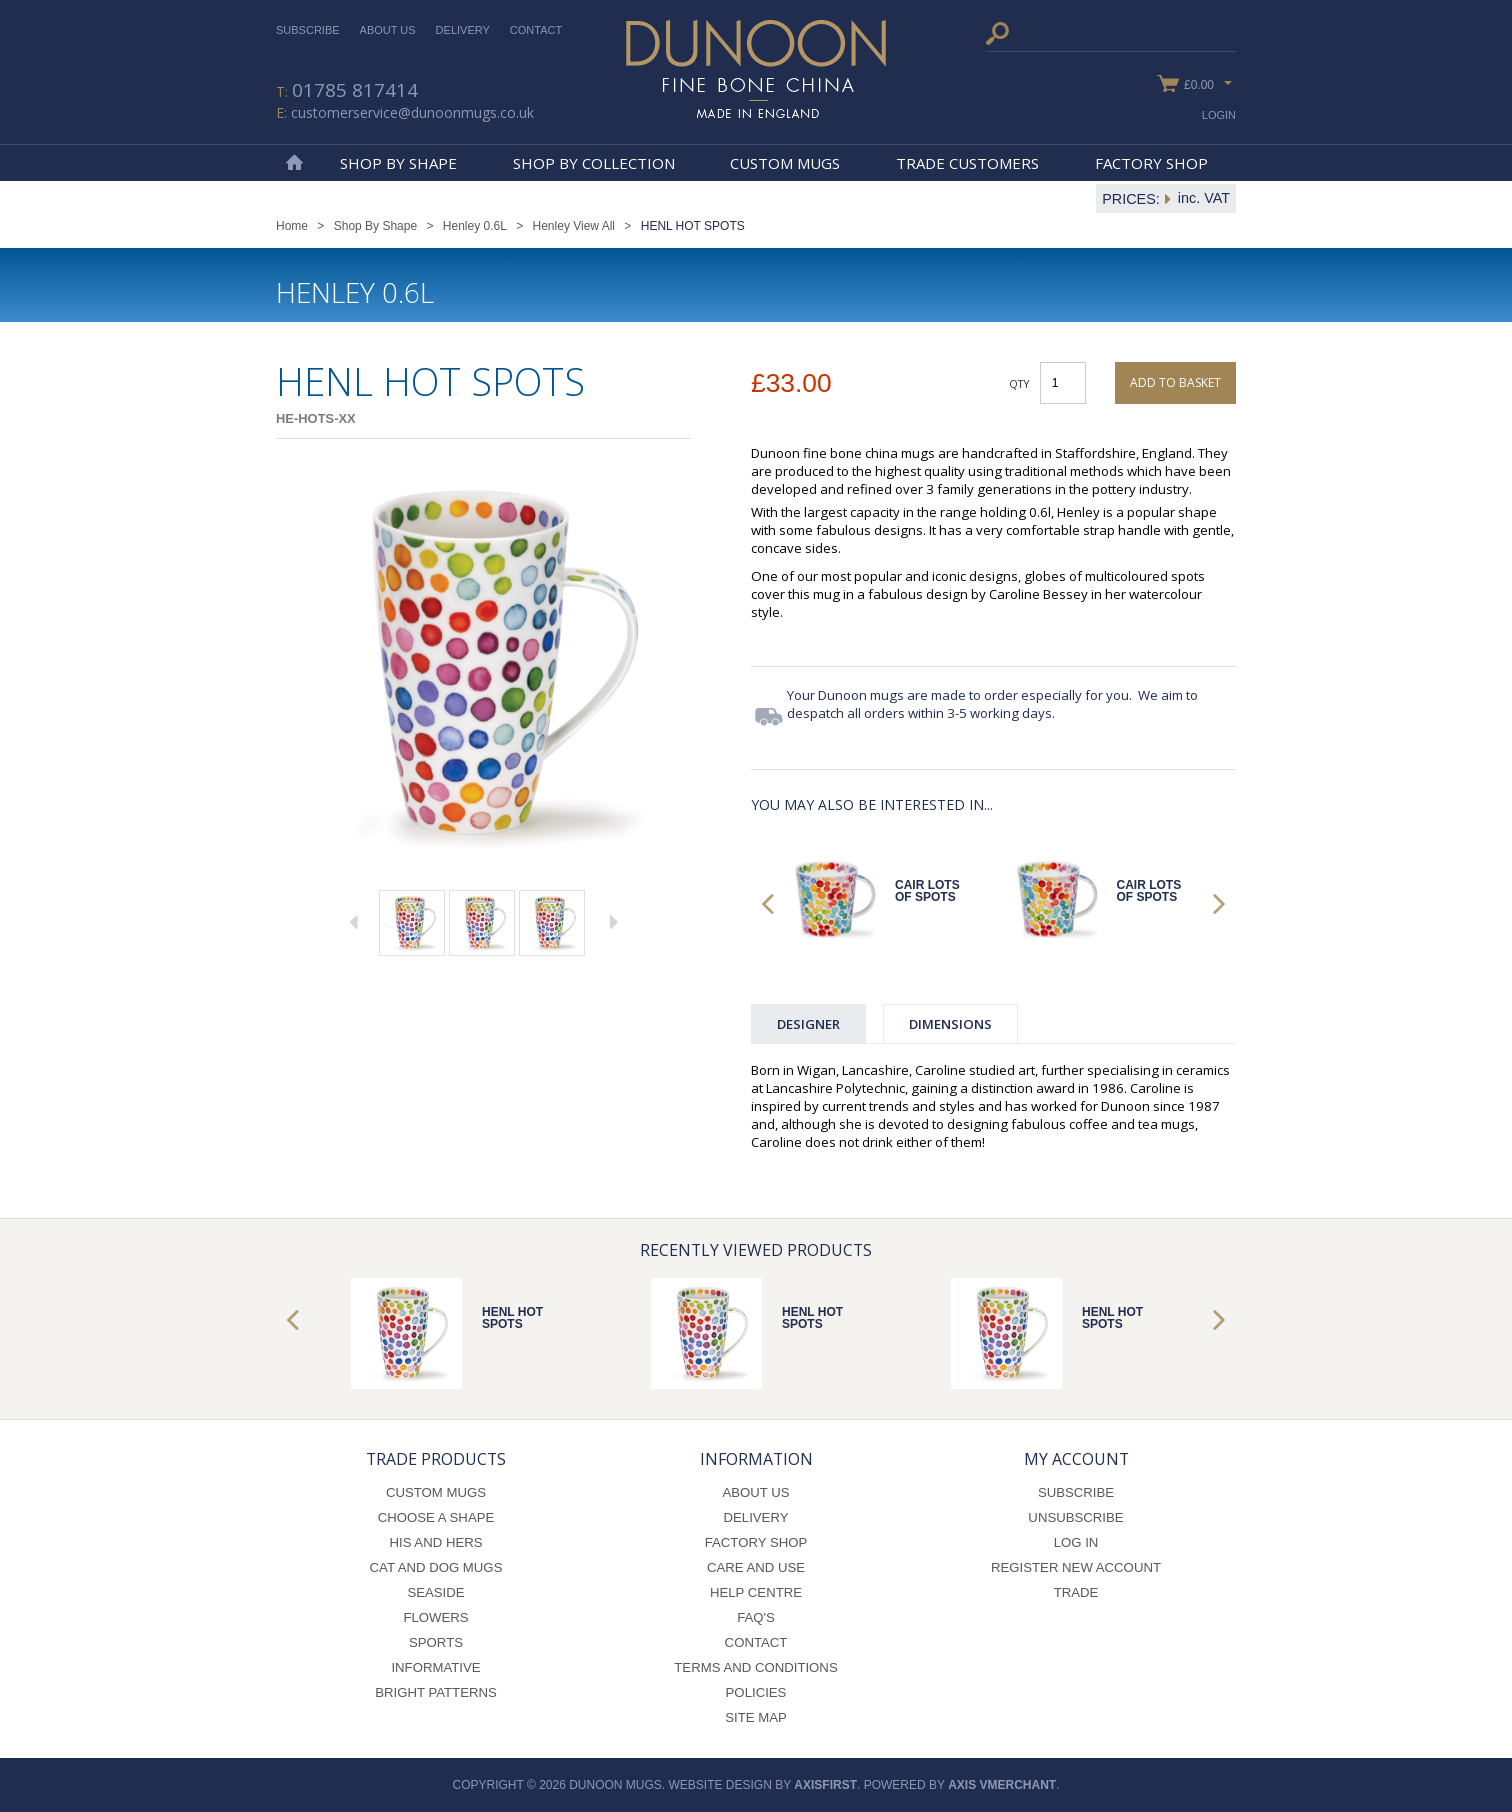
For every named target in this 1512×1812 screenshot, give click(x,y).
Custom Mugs (785, 163)
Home (294, 163)
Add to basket (1175, 382)
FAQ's (756, 1617)
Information (756, 1459)
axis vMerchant (1002, 1785)
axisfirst (825, 1785)
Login (1219, 115)
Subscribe (308, 30)
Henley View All (574, 226)
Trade (1076, 1592)
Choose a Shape (436, 1517)
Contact (536, 30)
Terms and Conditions (755, 1667)
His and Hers (435, 1542)
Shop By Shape (398, 163)
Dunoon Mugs (756, 69)
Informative (435, 1667)
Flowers (435, 1617)
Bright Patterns (436, 1692)
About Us (388, 30)
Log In (1076, 1542)
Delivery (463, 30)
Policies (756, 1692)
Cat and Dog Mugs (436, 1567)
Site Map (756, 1717)
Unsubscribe (1075, 1517)
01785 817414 (355, 90)
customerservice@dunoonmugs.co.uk (412, 112)
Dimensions (950, 1024)
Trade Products (436, 1459)
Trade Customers (967, 163)
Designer (808, 1024)
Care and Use (756, 1567)
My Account (1076, 1459)
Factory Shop (1151, 163)
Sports (436, 1642)
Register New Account (1076, 1567)
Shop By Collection (594, 163)
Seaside (435, 1592)
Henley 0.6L (475, 226)
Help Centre (756, 1592)
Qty (1019, 383)
